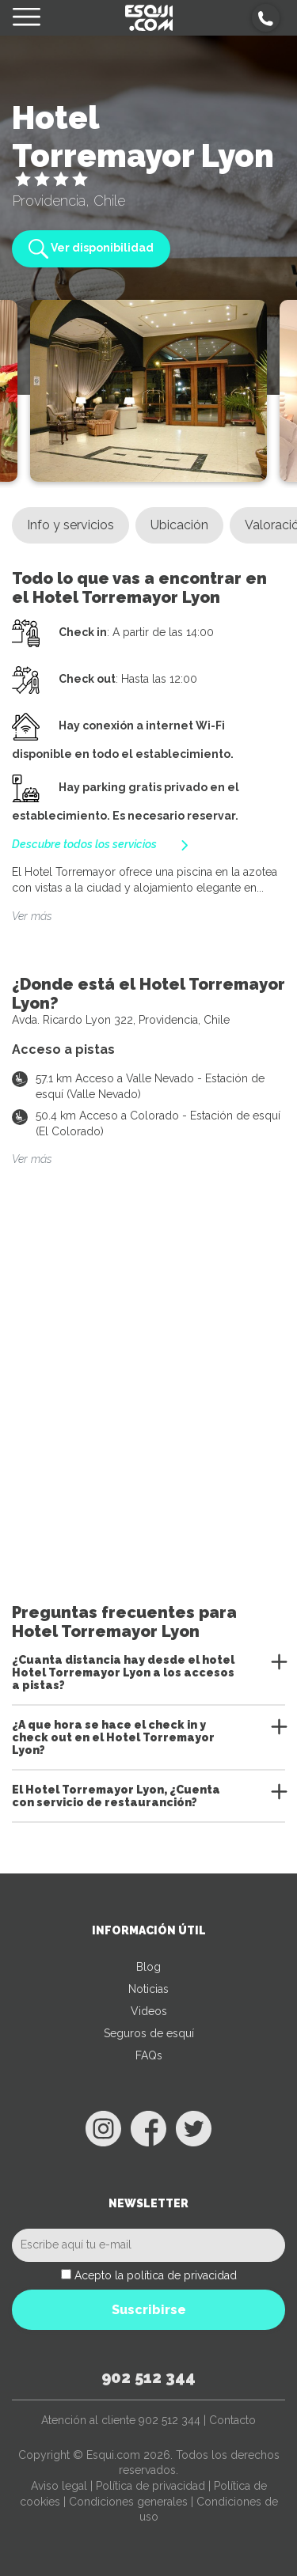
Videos (149, 2011)
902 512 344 (148, 2377)
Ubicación (179, 524)
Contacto (232, 2420)
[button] (266, 18)
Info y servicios (70, 524)
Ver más (31, 916)
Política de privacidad (150, 2485)
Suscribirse (149, 2309)
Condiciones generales (128, 2501)
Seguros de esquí (149, 2033)
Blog (148, 1966)
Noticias (148, 1989)
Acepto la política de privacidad (155, 2275)
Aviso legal (59, 2485)
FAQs (148, 2055)
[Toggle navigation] (26, 17)
